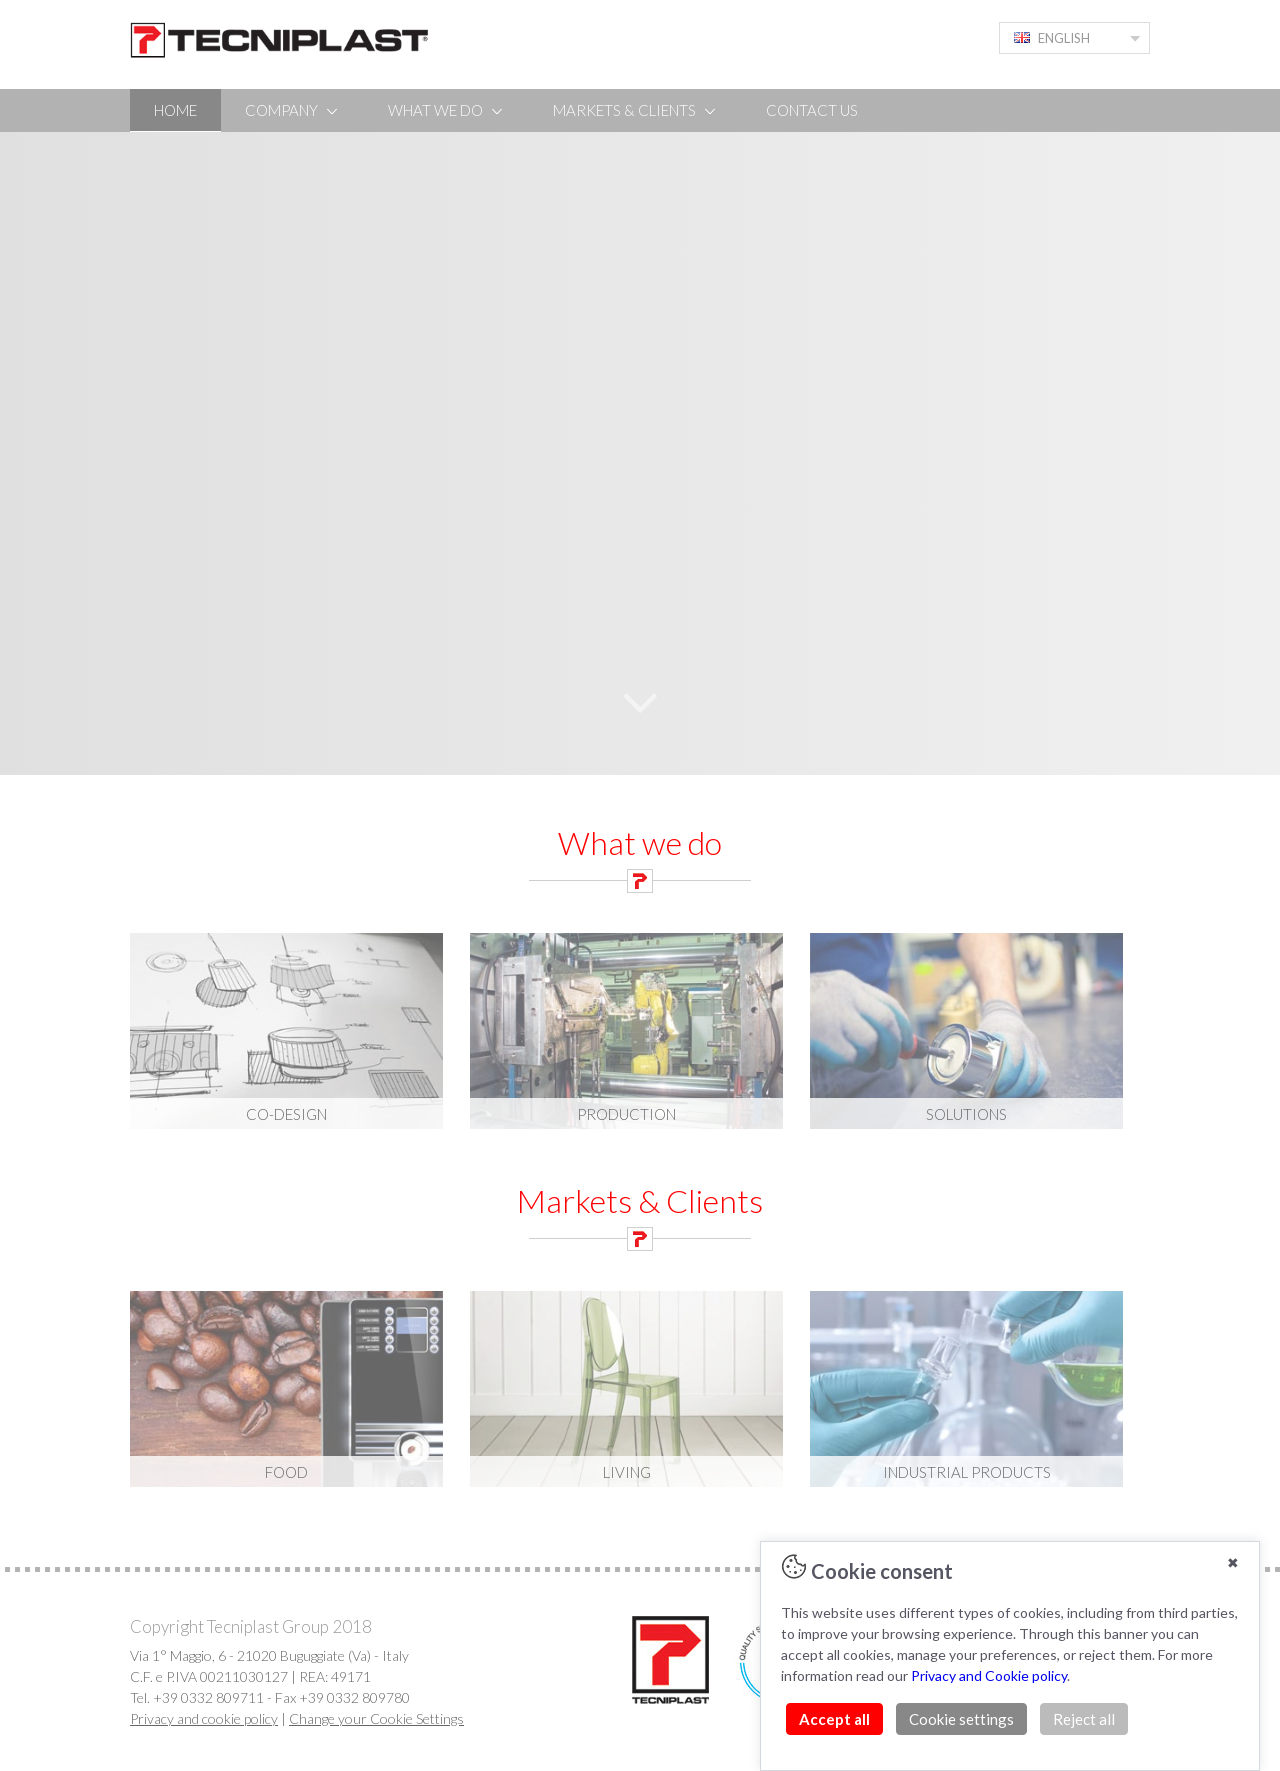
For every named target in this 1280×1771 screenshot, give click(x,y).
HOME (175, 110)
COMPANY (292, 110)
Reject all (1084, 1719)
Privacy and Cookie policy (989, 1675)
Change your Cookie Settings (376, 1718)
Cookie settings (961, 1719)
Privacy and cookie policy (204, 1718)
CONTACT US (812, 110)
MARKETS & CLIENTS (635, 110)
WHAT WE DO (446, 110)
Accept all (834, 1719)
